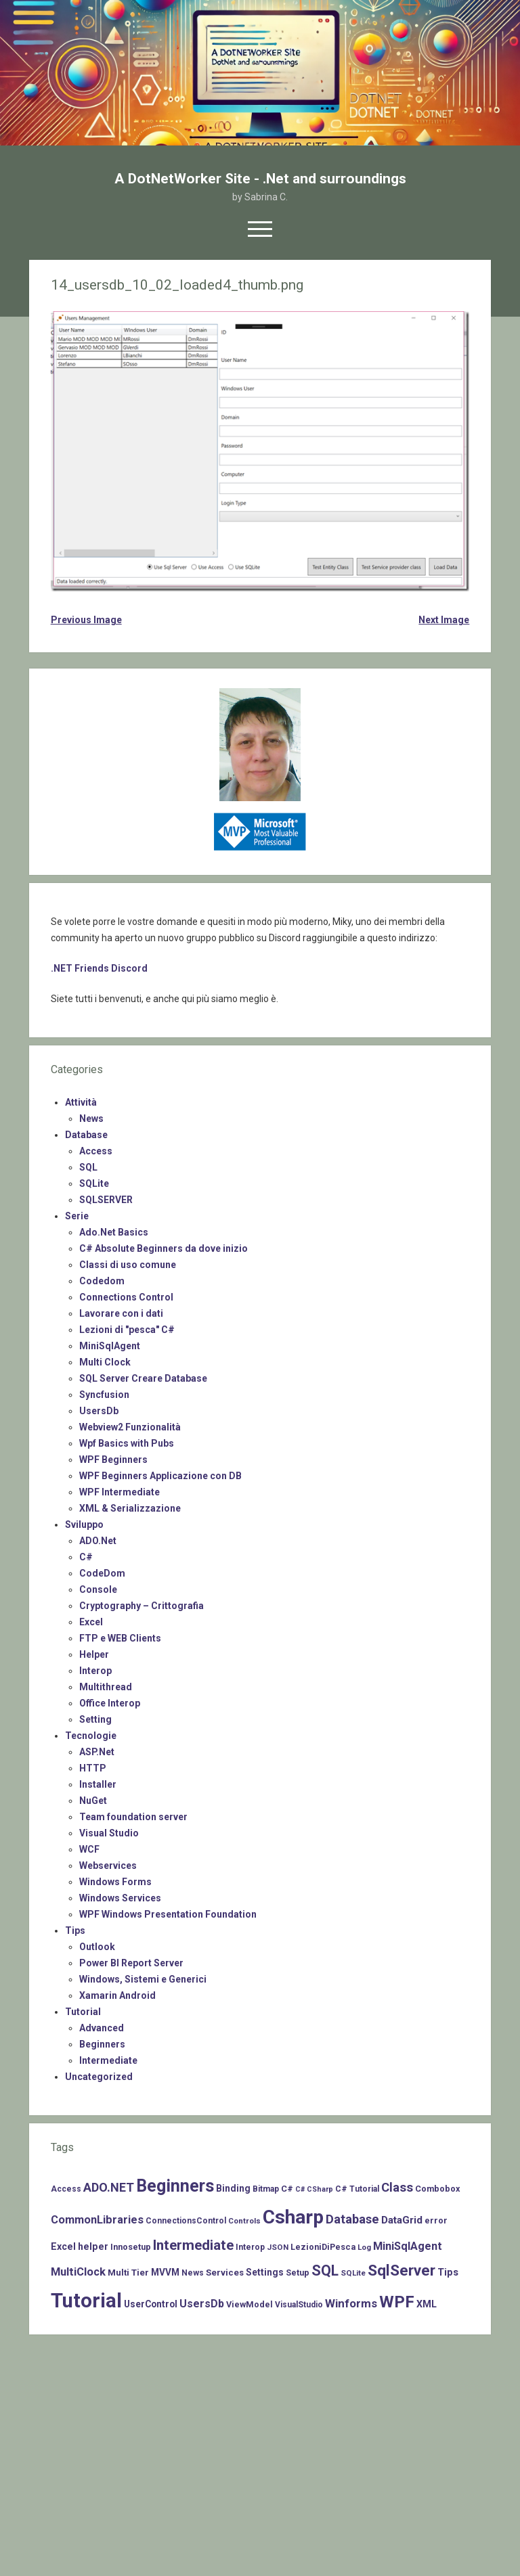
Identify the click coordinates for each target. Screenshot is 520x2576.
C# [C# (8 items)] (287, 2189)
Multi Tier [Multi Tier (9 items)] (128, 2272)
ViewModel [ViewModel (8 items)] (249, 2304)
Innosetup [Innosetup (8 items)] (130, 2247)
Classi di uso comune (127, 1264)
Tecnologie (90, 1735)
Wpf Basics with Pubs (126, 1443)
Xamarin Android (117, 1995)
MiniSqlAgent (109, 1345)
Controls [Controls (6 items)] (244, 2220)
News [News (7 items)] (192, 2273)
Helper (94, 1654)
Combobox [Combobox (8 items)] (437, 2189)
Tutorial (83, 2011)
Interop (95, 1670)
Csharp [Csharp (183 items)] (293, 2217)
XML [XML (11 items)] (426, 2304)
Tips (75, 1930)
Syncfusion (104, 1394)
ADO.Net (97, 1540)
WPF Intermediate (119, 1492)
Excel (91, 1622)
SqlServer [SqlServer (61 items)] (401, 2270)
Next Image (443, 619)
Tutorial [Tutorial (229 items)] (86, 2300)
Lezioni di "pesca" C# (127, 1329)
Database (86, 1134)
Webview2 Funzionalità (130, 1427)
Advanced (101, 2028)
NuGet (93, 1800)
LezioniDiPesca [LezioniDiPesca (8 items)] (322, 2247)
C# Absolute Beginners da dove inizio (163, 1248)
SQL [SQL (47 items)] (325, 2270)
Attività (81, 1102)
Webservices (108, 1865)
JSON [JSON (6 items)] (277, 2247)
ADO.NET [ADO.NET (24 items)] (108, 2187)
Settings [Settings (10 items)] (265, 2272)
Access (95, 1151)
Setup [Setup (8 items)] (297, 2272)
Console (98, 1589)
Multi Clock (105, 1362)
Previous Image (86, 619)
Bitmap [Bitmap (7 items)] (266, 2189)
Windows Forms (115, 1881)
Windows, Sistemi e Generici (143, 1979)
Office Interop (109, 1703)
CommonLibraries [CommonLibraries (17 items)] (97, 2219)
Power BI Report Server (131, 1963)
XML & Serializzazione (130, 1508)
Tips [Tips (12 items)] (447, 2272)
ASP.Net (96, 1751)
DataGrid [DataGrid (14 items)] (401, 2220)
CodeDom (102, 1573)
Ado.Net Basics (113, 1232)
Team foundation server (133, 1816)
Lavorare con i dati (121, 1313)
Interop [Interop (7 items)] (250, 2247)
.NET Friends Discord (99, 968)
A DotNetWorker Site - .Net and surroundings (260, 179)
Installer (97, 1784)
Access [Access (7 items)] (66, 2189)
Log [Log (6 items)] (364, 2247)
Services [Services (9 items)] (225, 2272)
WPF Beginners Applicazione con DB (160, 1475)
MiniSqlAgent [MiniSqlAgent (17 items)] (407, 2246)
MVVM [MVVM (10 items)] (165, 2272)
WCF (89, 1849)
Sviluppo (84, 1524)
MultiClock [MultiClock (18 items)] (78, 2271)
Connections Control (126, 1297)
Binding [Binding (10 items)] (233, 2188)
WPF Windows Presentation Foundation (168, 1914)
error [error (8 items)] (436, 2220)
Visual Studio (109, 1833)
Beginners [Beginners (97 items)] (175, 2186)
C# (86, 1557)
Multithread (105, 1686)
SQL (88, 1167)
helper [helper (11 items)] (93, 2246)
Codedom (102, 1280)
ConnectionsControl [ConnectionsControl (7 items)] (186, 2220)
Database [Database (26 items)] (352, 2219)
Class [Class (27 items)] (397, 2187)
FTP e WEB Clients (120, 1638)
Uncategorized (99, 2076)
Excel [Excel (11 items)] (63, 2246)
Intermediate (108, 2060)
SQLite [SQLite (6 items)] (353, 2273)
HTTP (92, 1768)
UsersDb (98, 1410)
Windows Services (120, 1898)
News (91, 1118)
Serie (77, 1216)
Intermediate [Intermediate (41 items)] (193, 2245)
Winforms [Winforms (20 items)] (351, 2303)
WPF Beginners (113, 1459)
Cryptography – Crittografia (141, 1605)
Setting (95, 1719)
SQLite (94, 1183)
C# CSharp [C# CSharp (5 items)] (314, 2189)
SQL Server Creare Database (143, 1378)
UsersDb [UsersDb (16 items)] (201, 2303)
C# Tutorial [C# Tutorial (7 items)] (357, 2189)
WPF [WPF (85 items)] (396, 2301)
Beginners (102, 2044)
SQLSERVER (106, 1199)
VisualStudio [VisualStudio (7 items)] (299, 2304)
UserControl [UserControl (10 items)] (150, 2304)
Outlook (97, 1946)
